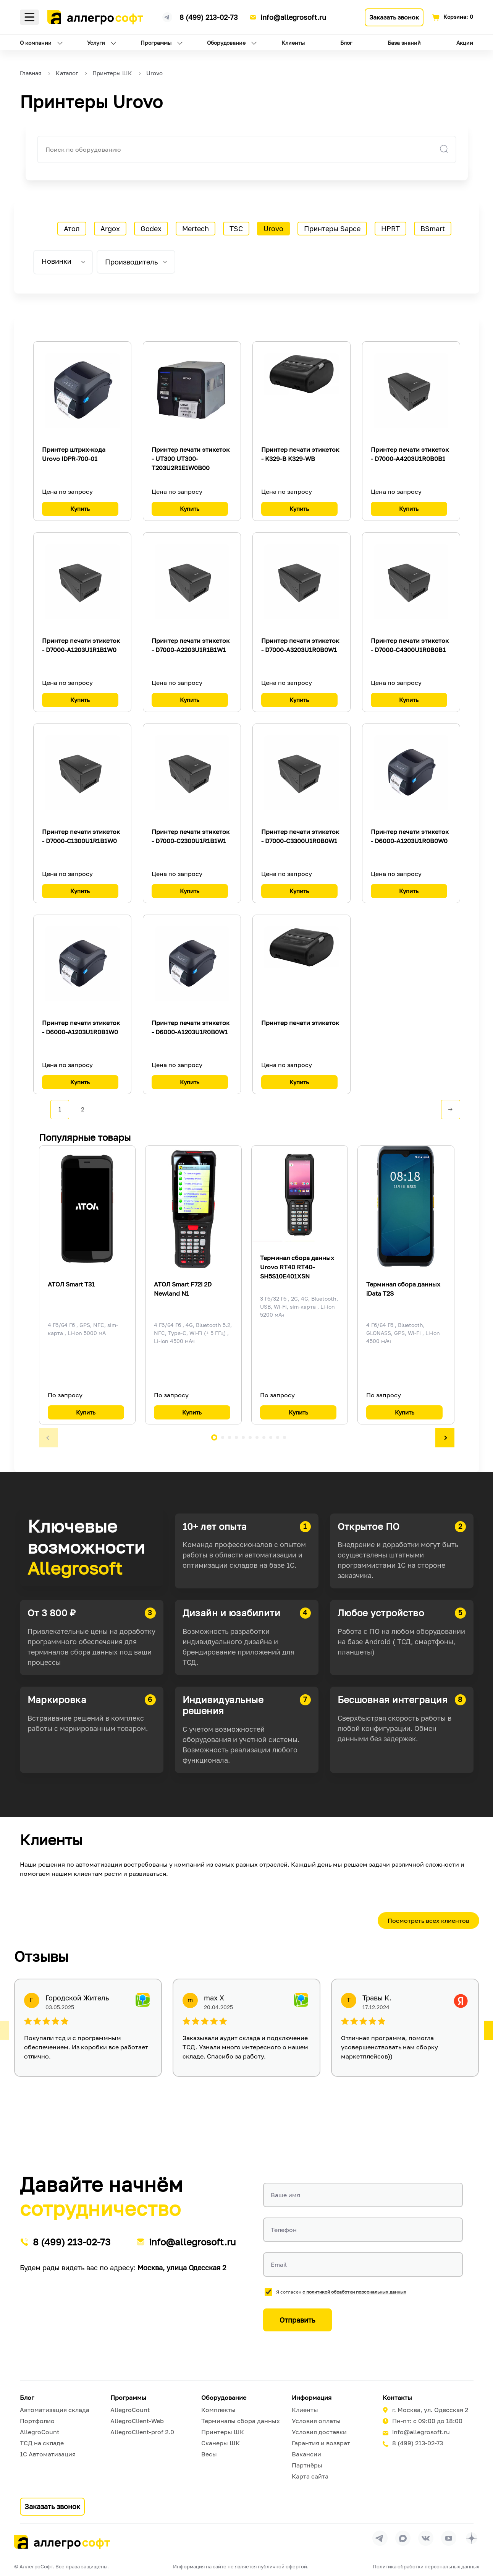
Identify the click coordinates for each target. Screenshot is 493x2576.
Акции (464, 42)
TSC (236, 228)
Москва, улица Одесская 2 (181, 2267)
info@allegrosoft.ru (293, 17)
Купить (80, 508)
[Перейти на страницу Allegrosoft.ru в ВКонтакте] (425, 2538)
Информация (311, 2397)
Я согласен (341, 2292)
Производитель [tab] (131, 262)
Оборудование (226, 42)
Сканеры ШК (220, 2443)
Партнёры (307, 2465)
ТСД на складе (42, 2443)
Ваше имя (285, 2195)
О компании (36, 42)
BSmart (432, 228)
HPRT (390, 228)
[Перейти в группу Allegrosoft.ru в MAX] (402, 2538)
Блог (346, 42)
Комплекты (218, 2410)
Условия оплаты (316, 2421)
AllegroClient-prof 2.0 (142, 2432)
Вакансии (306, 2454)
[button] (48, 1437)
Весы (209, 2454)
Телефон (284, 2230)
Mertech (195, 228)
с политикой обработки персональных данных (354, 2292)
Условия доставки (319, 2432)
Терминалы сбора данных (240, 2421)
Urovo (273, 228)
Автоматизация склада (54, 2410)
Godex (151, 228)
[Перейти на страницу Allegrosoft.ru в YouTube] (448, 2538)
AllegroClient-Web (137, 2421)
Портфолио (37, 2421)
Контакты (397, 2397)
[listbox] (63, 262)
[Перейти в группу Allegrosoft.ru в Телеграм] (380, 2538)
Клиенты (293, 42)
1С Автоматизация (48, 2454)
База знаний (404, 42)
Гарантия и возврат (321, 2443)
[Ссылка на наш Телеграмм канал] (167, 16)
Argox (110, 228)
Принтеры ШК (222, 2432)
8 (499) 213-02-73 (208, 17)
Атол (72, 228)
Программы (156, 42)
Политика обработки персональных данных (426, 2566)
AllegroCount (39, 2432)
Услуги (96, 42)
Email (279, 2264)
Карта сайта (310, 2476)
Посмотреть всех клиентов (428, 1920)
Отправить (297, 2320)
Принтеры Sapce (332, 228)
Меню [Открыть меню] (29, 17)
